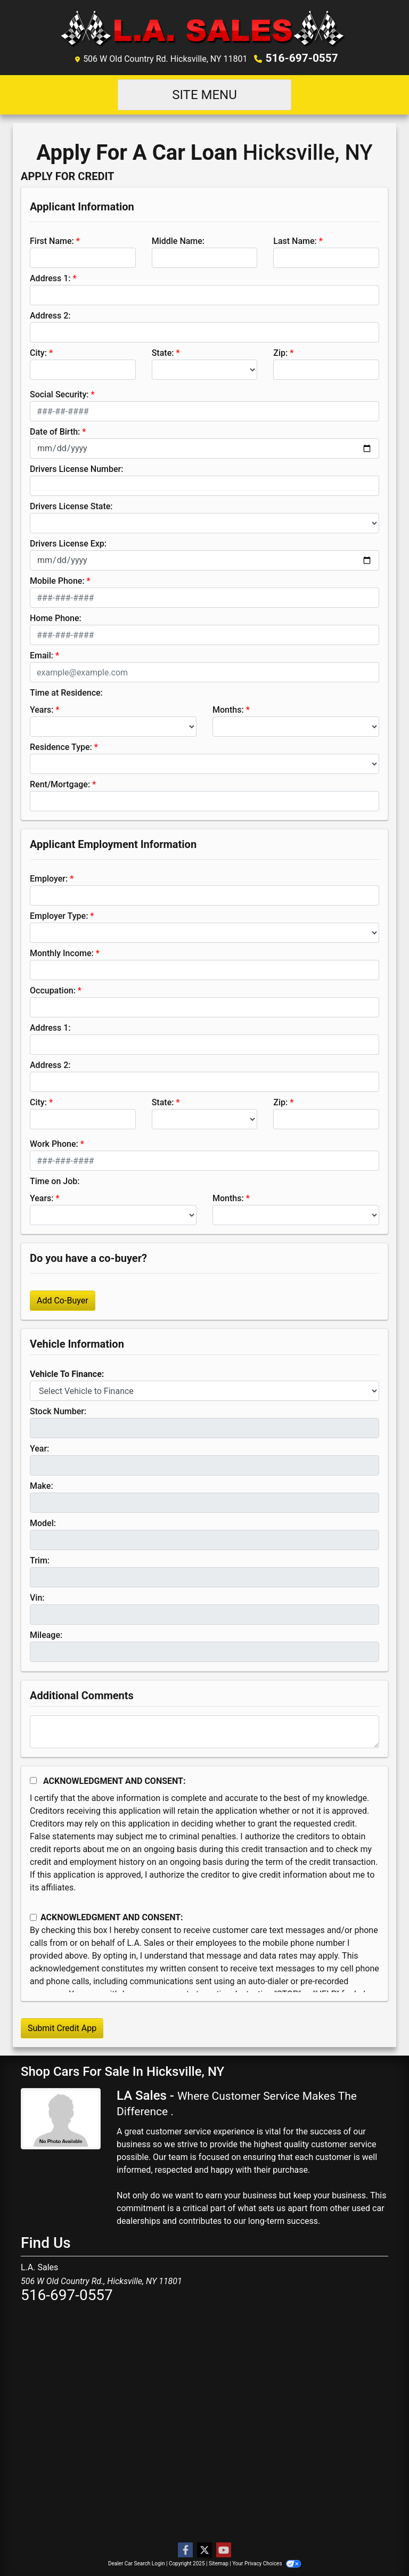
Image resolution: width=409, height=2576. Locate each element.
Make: (41, 1485)
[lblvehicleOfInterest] (204, 1390)
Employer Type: (59, 915)
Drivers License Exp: (68, 543)
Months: (228, 709)
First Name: (52, 240)
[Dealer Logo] (204, 28)
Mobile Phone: (57, 580)
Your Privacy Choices (266, 2563)
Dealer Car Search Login (136, 2563)
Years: (42, 709)
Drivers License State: (71, 506)
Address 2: (50, 315)
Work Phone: (54, 1143)
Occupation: (53, 990)
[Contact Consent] (33, 1916)
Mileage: (46, 1634)
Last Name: (295, 240)
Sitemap (218, 2563)
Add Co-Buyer (62, 1300)
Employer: (49, 878)
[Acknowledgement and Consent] (33, 1779)
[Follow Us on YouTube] (223, 2550)
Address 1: (50, 278)
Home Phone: (55, 618)
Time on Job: (54, 1181)
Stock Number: (58, 1411)
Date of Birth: (55, 431)
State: (163, 352)
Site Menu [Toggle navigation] (204, 94)
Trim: (40, 1560)
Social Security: (59, 394)
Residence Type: (61, 746)
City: (38, 352)
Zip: (280, 352)
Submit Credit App (62, 2028)
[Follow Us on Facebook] (185, 2550)
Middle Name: (178, 240)
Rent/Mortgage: (60, 784)
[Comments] (204, 1731)
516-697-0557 (302, 58)
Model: (43, 1523)
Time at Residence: (66, 692)
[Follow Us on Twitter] (204, 2550)
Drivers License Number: (76, 468)
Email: (41, 655)
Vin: (37, 1597)
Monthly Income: (62, 953)
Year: (39, 1448)
